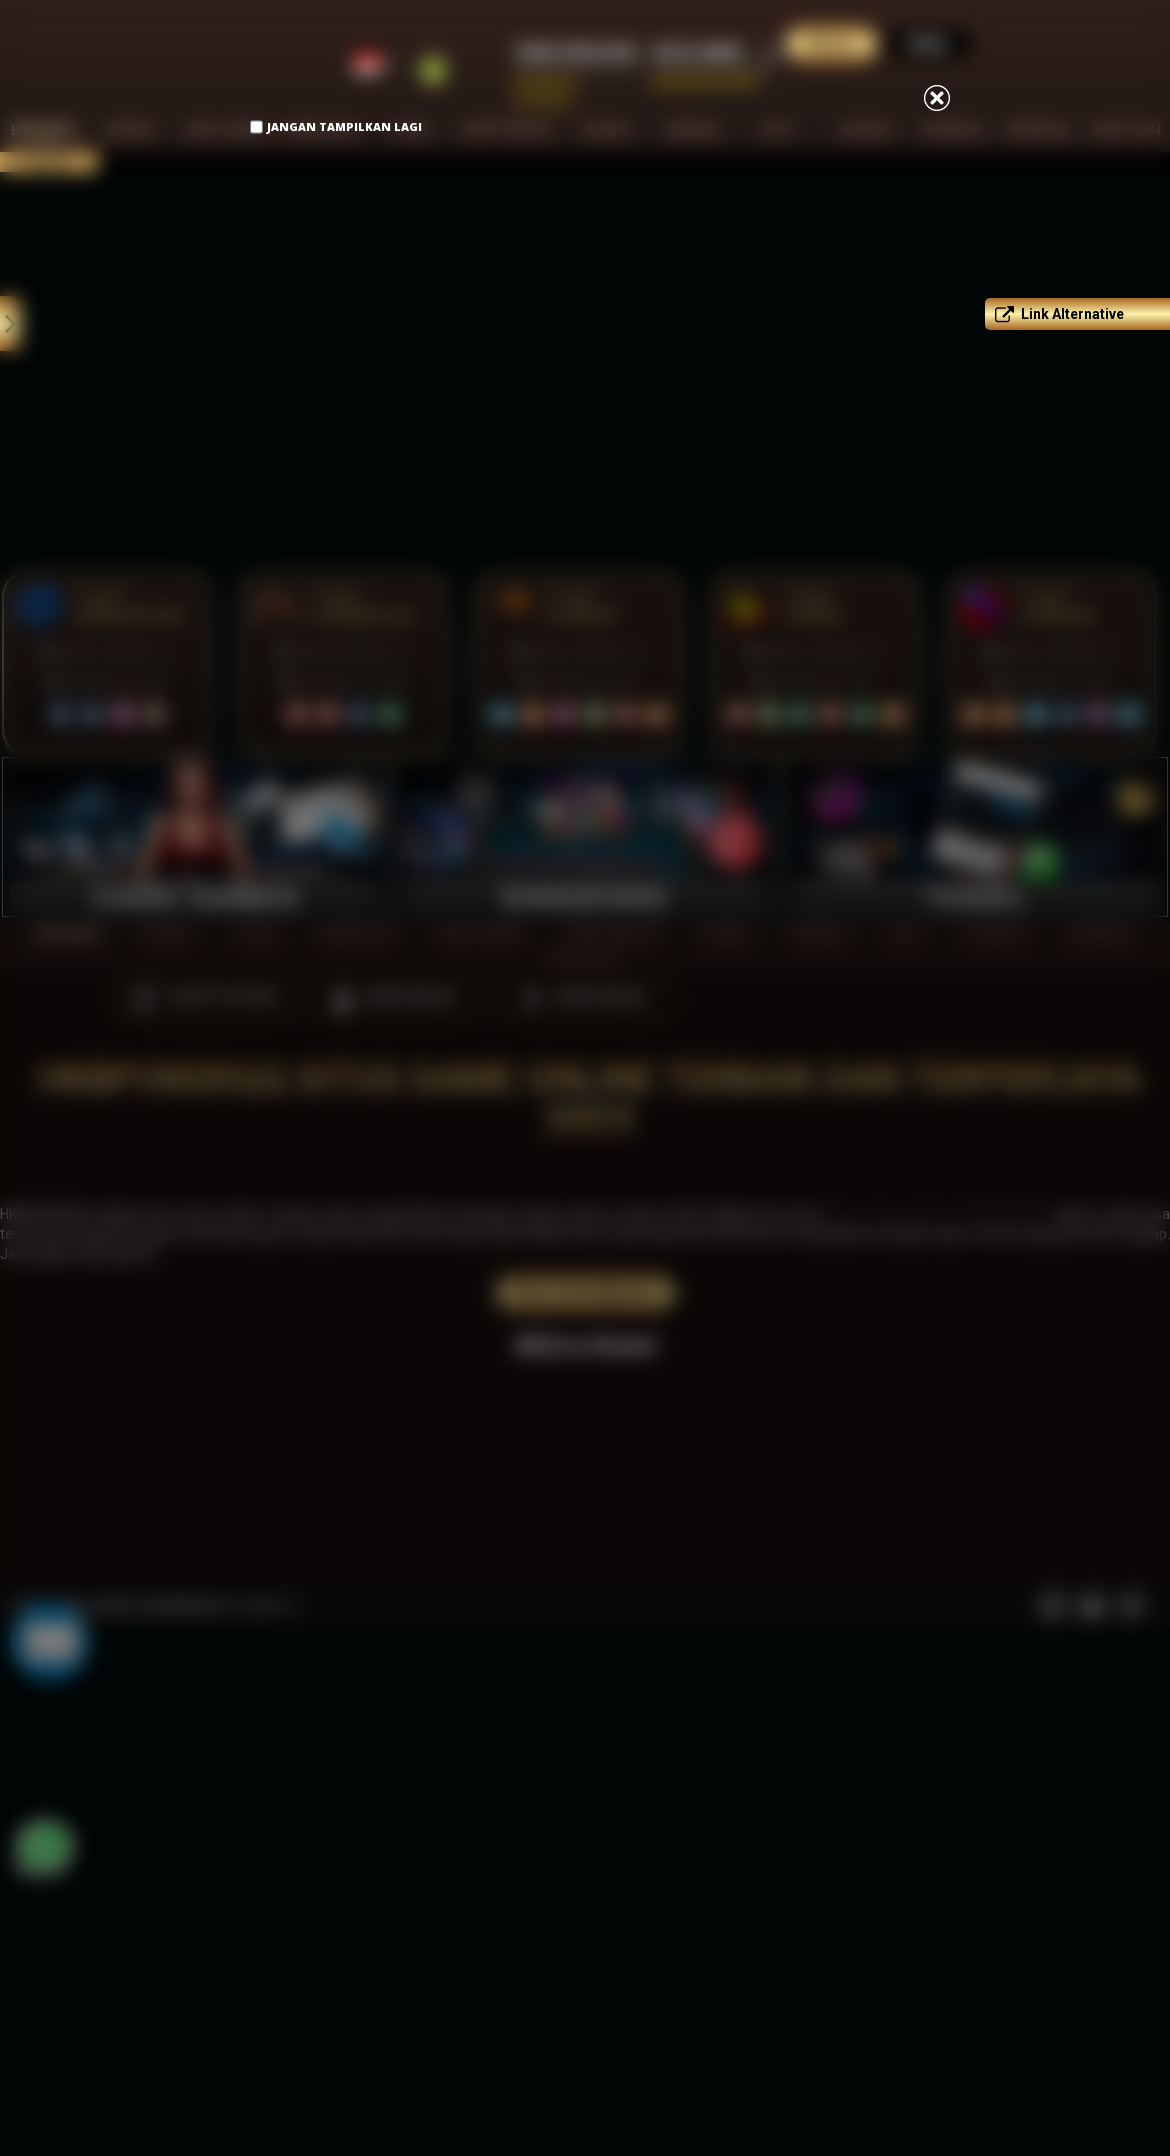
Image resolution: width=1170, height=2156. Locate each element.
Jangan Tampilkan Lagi (344, 126)
